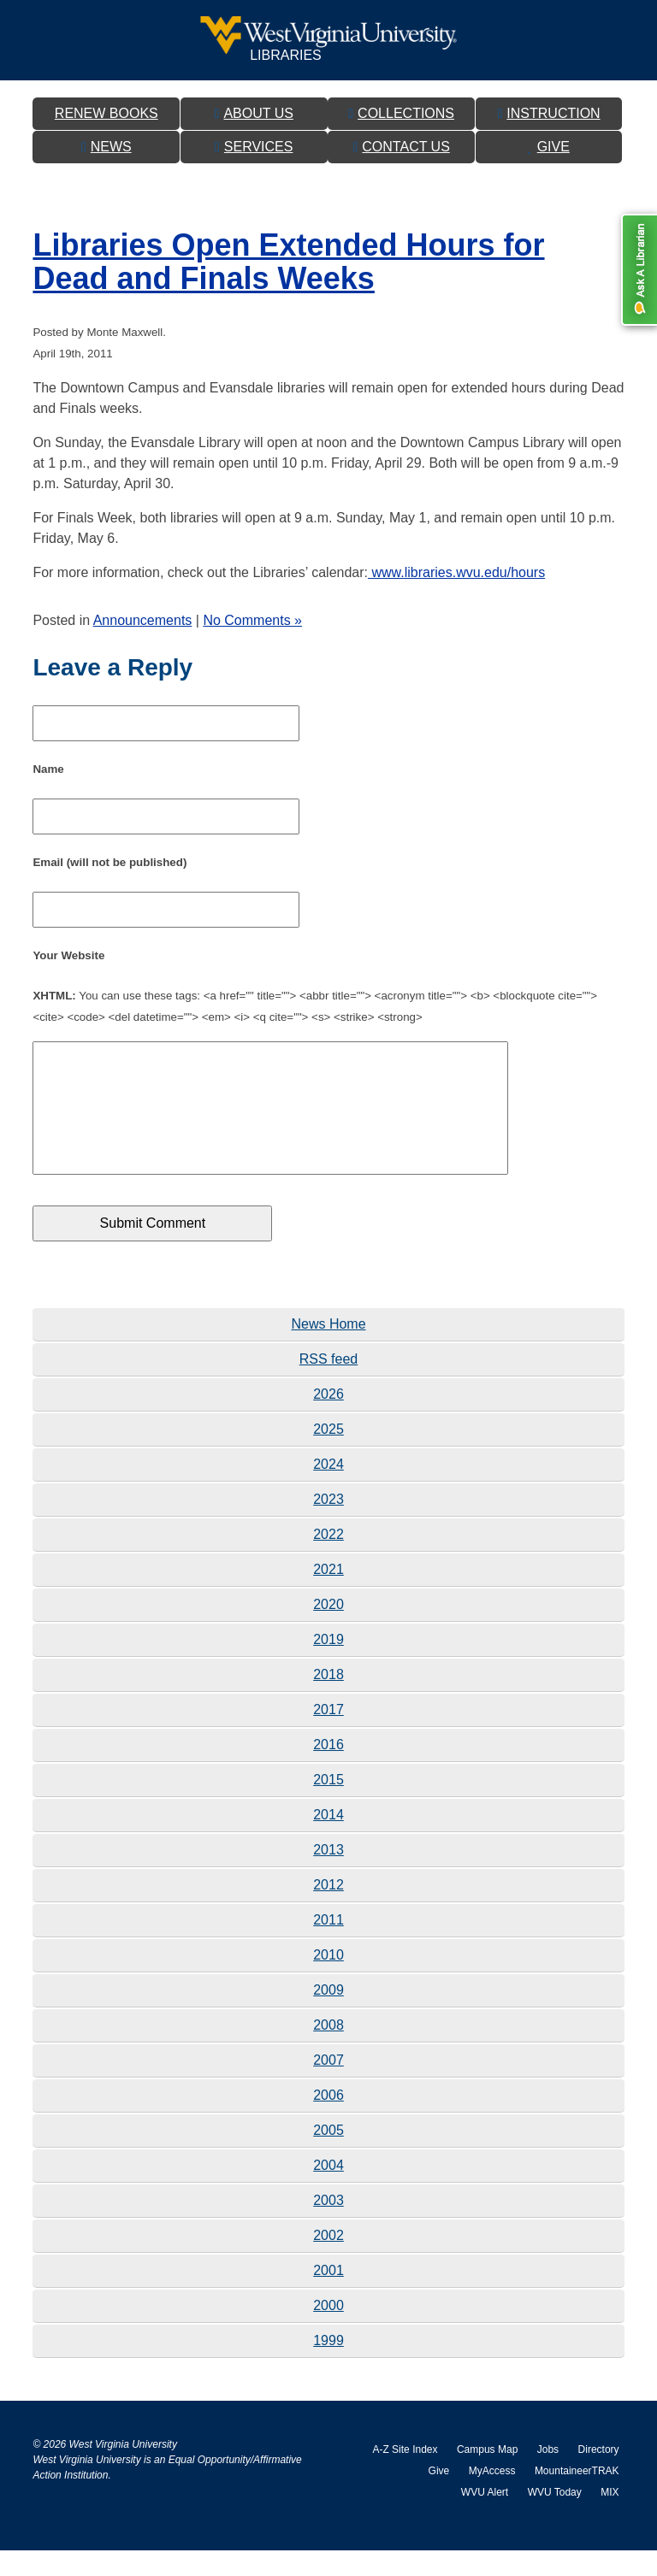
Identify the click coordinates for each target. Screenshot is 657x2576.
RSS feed (328, 1384)
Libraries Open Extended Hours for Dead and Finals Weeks (288, 262)
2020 (328, 1630)
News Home (328, 1349)
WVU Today (555, 2518)
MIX (610, 2518)
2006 (328, 2120)
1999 (328, 2366)
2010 (328, 1980)
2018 (328, 1700)
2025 (328, 1454)
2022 (328, 1560)
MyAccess (492, 2496)
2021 (328, 1595)
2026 (328, 1419)
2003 (328, 2226)
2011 (328, 1945)
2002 (328, 2261)
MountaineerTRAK (577, 2496)
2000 (328, 2331)
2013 (328, 1875)
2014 (328, 1840)
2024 (328, 1490)
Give (439, 2496)
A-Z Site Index (404, 2475)
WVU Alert (484, 2518)
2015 (328, 1805)
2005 (328, 2156)
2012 (328, 1910)
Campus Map (487, 2475)
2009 (328, 2015)
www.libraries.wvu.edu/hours (456, 572)
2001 (328, 2296)
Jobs (548, 2475)
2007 (328, 2085)
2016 (328, 1770)
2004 (328, 2191)
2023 (328, 1525)
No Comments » (252, 620)
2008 (328, 2050)
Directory (598, 2475)
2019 (328, 1665)
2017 (328, 1735)
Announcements (142, 620)
